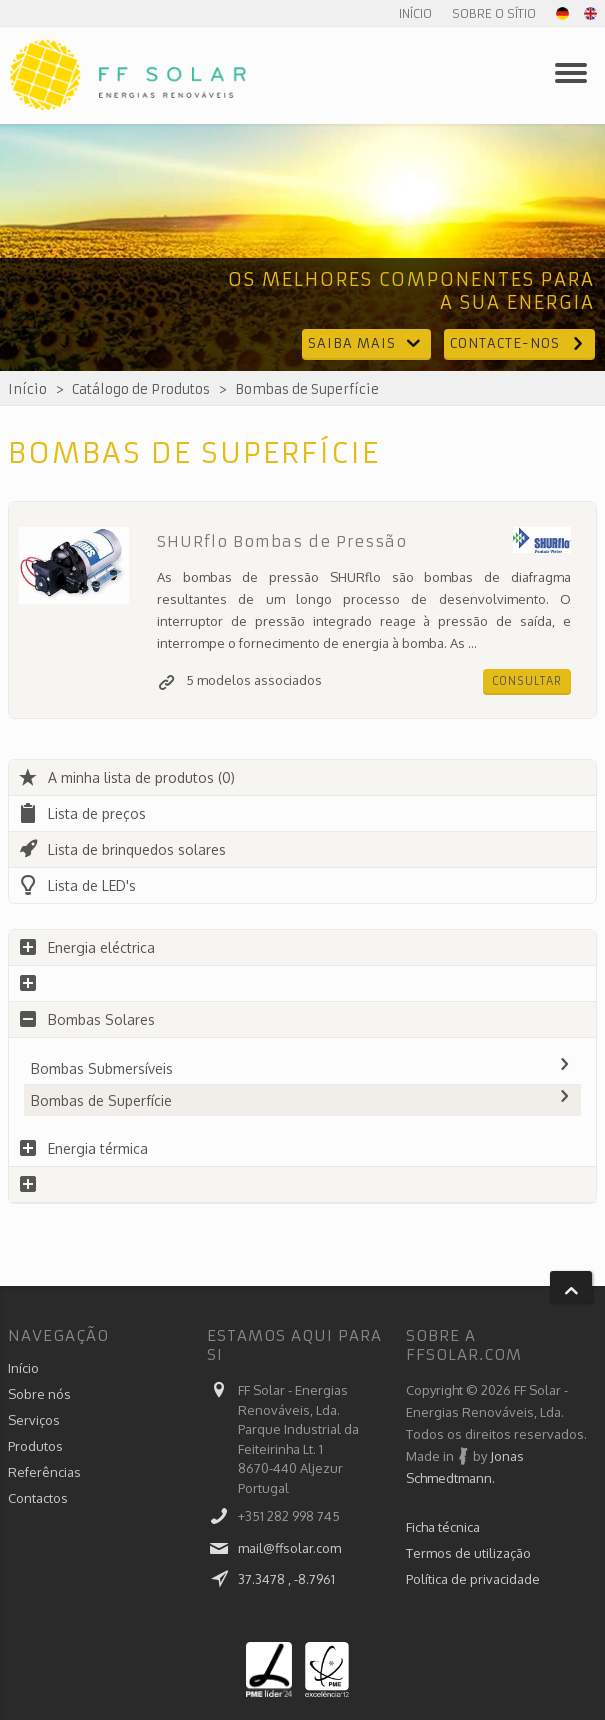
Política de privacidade (473, 1579)
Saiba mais (366, 343)
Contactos (38, 1498)
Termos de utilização (468, 1553)
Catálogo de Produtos (141, 389)
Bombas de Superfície (307, 389)
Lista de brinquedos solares (122, 849)
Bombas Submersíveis (302, 1068)
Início (415, 13)
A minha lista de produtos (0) (126, 777)
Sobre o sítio (494, 13)
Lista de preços (82, 813)
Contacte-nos (519, 343)
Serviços (34, 1420)
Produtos (35, 1446)
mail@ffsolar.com (289, 1548)
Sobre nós (39, 1394)
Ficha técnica (443, 1527)
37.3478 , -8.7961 (286, 1579)
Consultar (527, 681)
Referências (44, 1472)
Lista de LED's (77, 885)
